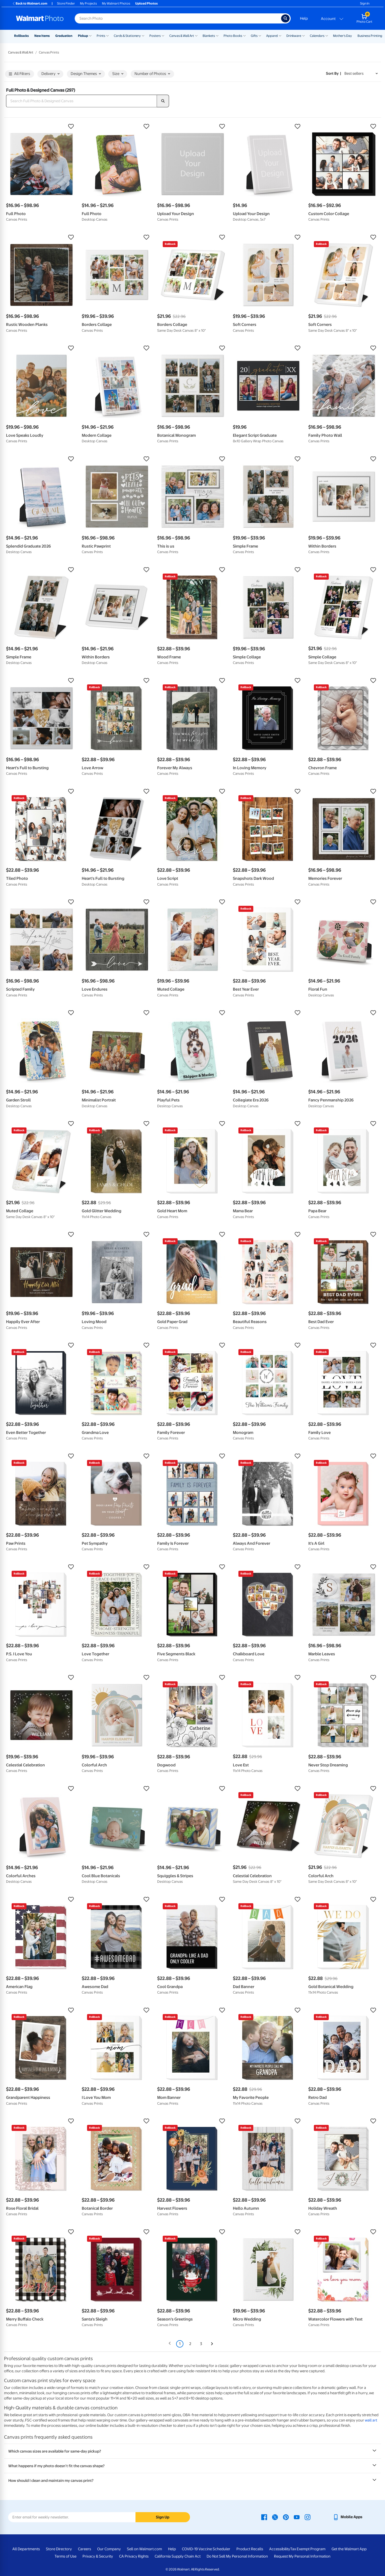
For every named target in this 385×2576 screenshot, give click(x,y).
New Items (42, 36)
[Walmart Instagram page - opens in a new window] (308, 2517)
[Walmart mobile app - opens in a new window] (347, 2517)
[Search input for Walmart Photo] (178, 18)
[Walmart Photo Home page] (40, 18)
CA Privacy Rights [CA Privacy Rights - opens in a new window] (134, 2556)
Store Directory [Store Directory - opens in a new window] (59, 2549)
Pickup (83, 36)
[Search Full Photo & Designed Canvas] (81, 101)
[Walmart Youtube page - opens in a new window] (297, 2517)
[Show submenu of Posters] (162, 35)
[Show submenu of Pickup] (90, 35)
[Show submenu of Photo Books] (244, 35)
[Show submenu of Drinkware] (303, 35)
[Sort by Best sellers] (361, 73)
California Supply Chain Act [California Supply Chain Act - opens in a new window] (178, 2556)
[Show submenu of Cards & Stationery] (143, 35)
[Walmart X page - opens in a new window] (275, 2517)
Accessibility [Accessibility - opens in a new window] (279, 2549)
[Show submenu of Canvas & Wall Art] (196, 35)
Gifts (254, 36)
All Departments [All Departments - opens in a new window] (26, 2549)
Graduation (63, 36)
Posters (155, 36)
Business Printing (370, 36)
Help (304, 18)
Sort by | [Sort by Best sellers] (333, 73)
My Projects (88, 3)
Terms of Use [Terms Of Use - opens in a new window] (65, 2556)
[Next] (212, 2344)
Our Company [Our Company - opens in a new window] (109, 2549)
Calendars (317, 36)
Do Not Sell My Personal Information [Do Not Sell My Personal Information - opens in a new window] (237, 2556)
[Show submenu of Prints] (107, 35)
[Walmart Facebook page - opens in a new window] (264, 2517)
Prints (101, 36)
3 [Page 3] (201, 2343)
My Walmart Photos (116, 3)
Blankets (209, 36)
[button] (41, 126)
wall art (371, 2420)
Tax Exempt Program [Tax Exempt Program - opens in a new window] (307, 2549)
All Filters (19, 74)
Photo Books (233, 36)
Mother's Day (342, 36)
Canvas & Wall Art (181, 36)
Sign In (364, 3)
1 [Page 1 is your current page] (179, 2343)
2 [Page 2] (190, 2343)
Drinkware (293, 36)
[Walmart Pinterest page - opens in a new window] (286, 2517)
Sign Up (162, 2517)
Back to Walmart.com (29, 3)
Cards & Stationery (127, 36)
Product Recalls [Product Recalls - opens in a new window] (249, 2549)
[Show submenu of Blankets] (217, 35)
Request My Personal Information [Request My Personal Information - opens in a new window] (302, 2556)
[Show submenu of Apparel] (280, 35)
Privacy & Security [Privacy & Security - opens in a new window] (97, 2556)
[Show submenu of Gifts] (259, 35)
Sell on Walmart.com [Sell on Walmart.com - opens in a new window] (144, 2549)
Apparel (272, 36)
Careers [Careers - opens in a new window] (84, 2549)
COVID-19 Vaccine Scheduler (206, 2549)
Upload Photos (146, 3)
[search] (163, 101)
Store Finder (66, 3)
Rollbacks (21, 36)
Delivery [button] (50, 73)
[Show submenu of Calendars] (326, 35)
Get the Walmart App (349, 2549)
